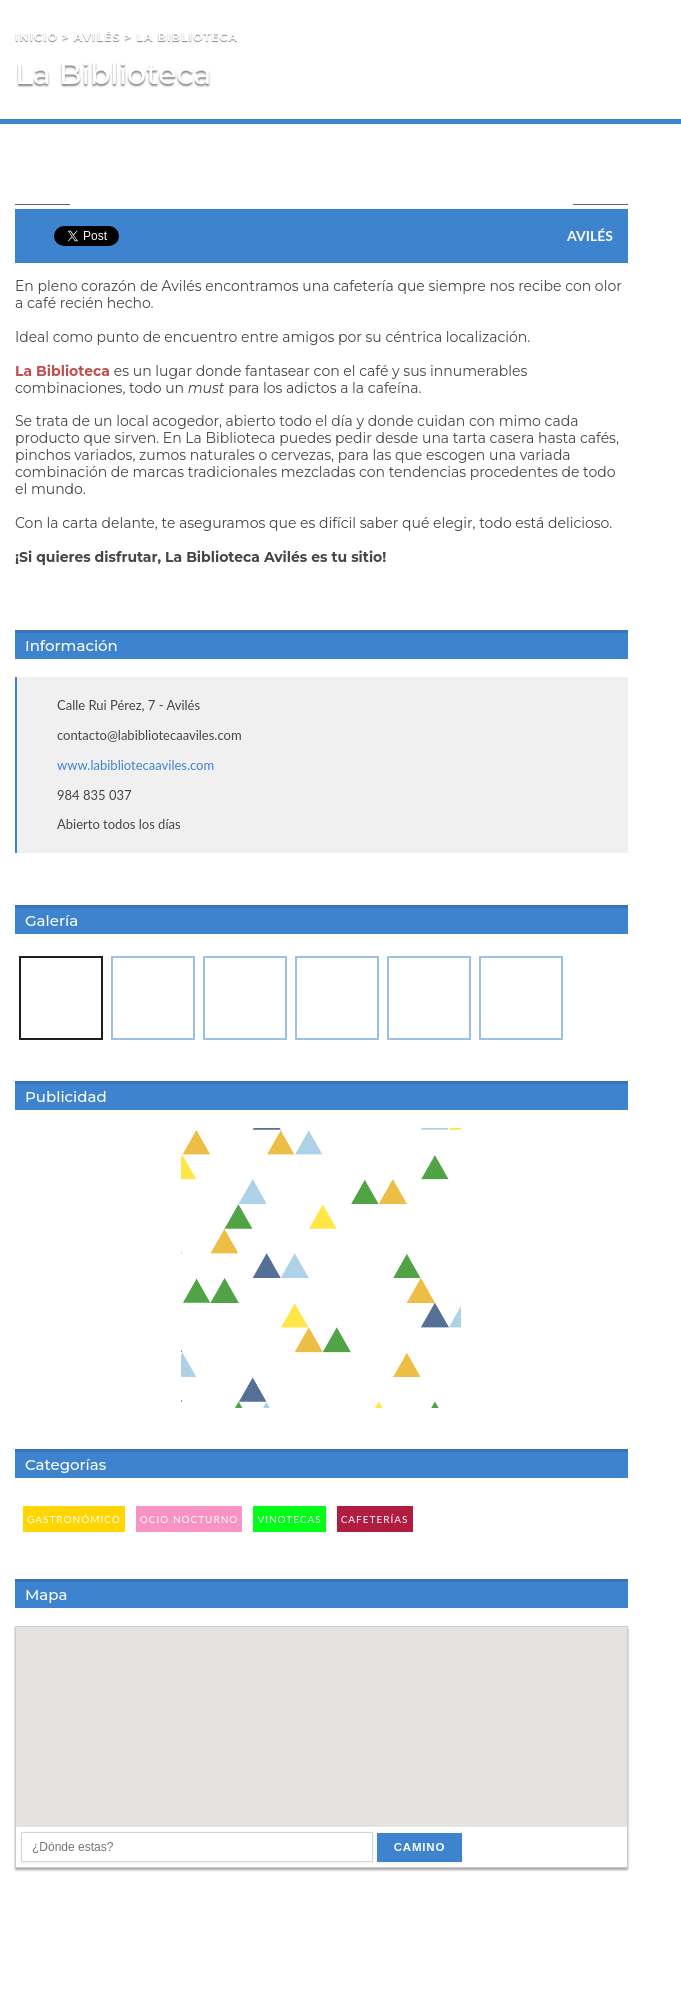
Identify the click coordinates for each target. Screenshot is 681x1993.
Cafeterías (375, 1519)
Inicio (36, 37)
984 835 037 (94, 795)
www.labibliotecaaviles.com (135, 765)
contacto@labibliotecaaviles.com (149, 735)
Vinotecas (289, 1519)
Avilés (97, 37)
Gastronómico (74, 1519)
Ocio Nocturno (189, 1519)
